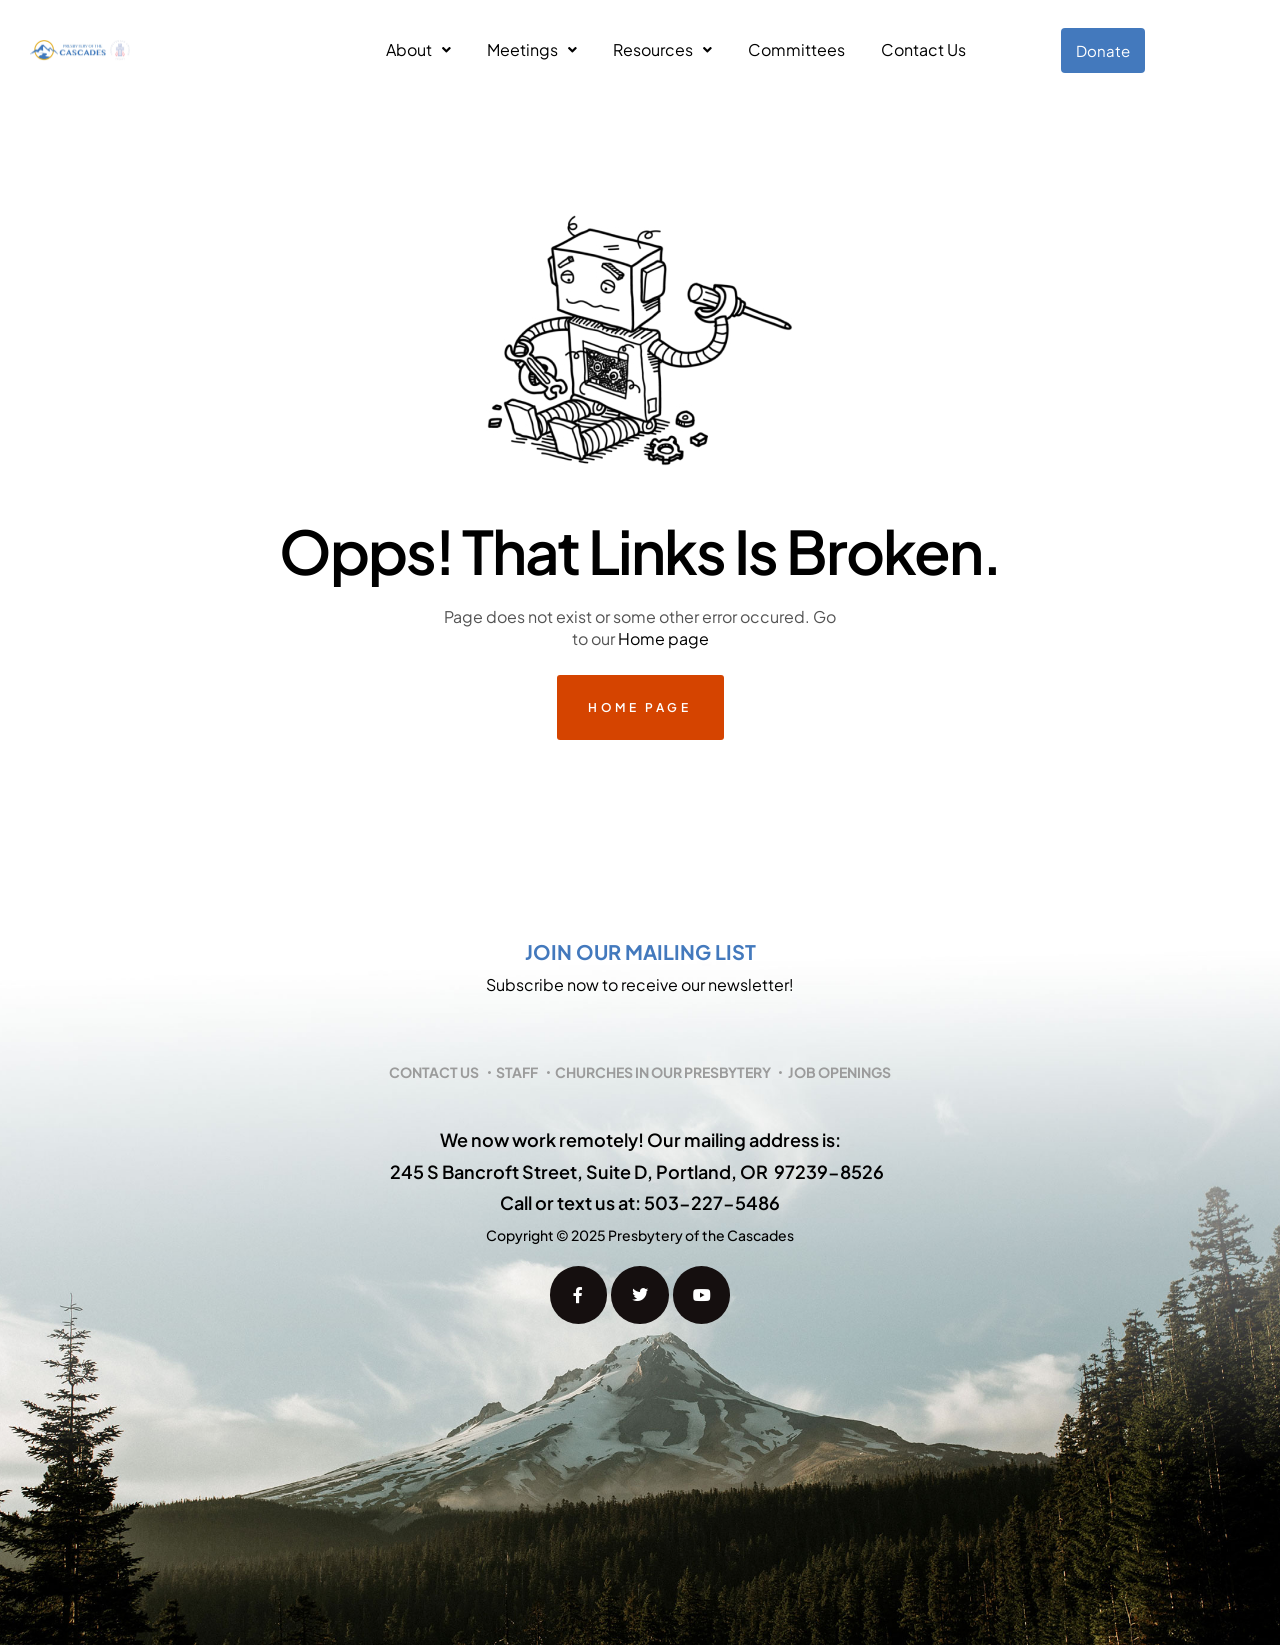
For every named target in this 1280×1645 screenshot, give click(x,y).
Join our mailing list (640, 951)
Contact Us (923, 49)
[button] (418, 50)
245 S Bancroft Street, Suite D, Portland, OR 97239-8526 (637, 1171)
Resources (662, 49)
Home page (663, 638)
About (418, 49)
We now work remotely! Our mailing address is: (640, 1139)
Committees (796, 49)
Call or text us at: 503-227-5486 (640, 1202)
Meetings (532, 49)
